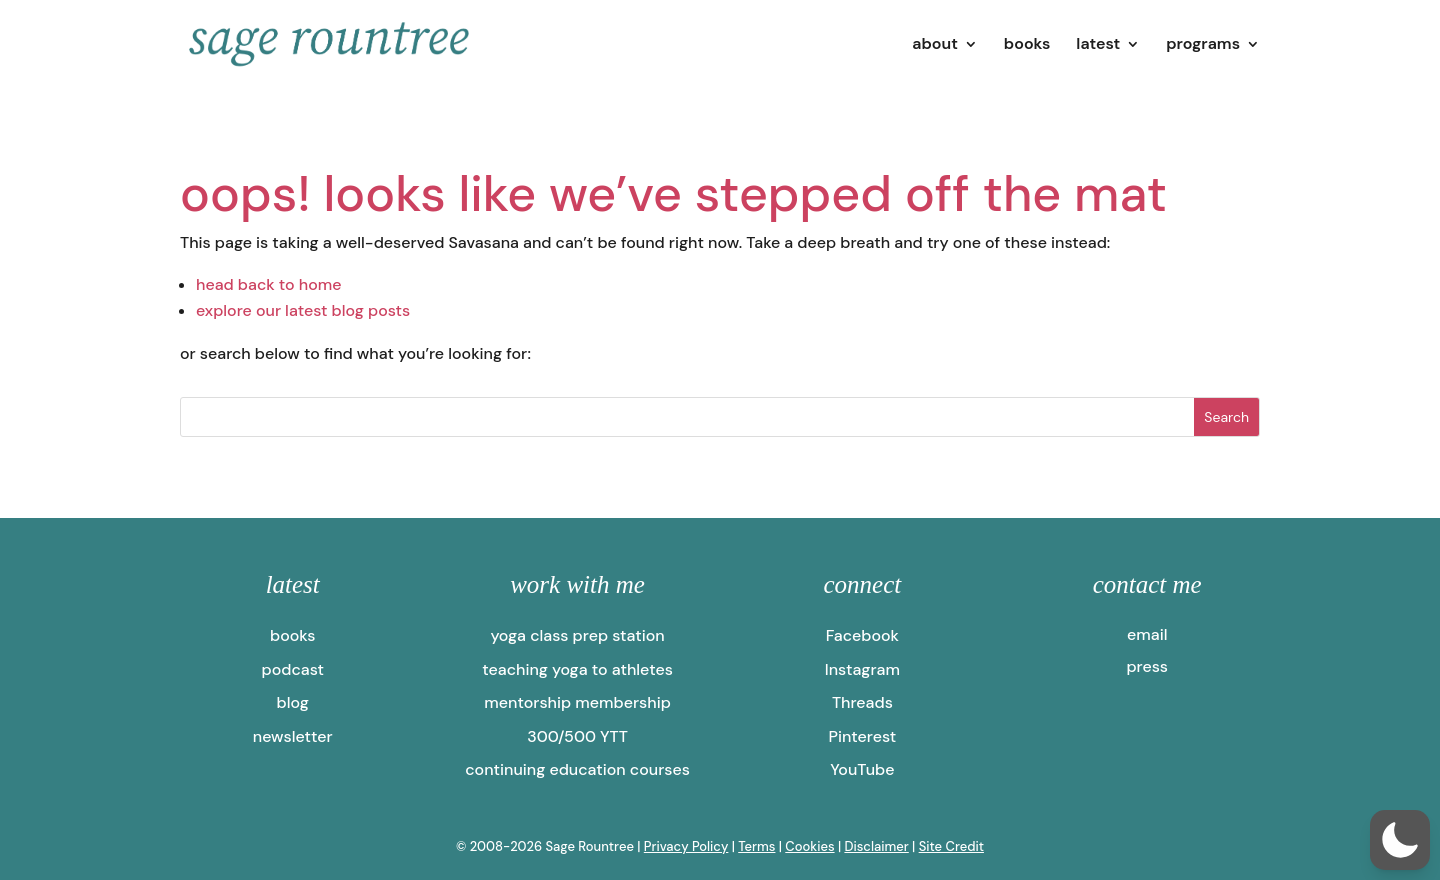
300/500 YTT (577, 736)
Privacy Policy (686, 846)
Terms (756, 846)
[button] (1400, 840)
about (935, 45)
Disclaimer (876, 846)
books (1027, 45)
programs (1203, 45)
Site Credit (951, 846)
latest (1098, 45)
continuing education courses (577, 769)
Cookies (809, 846)
